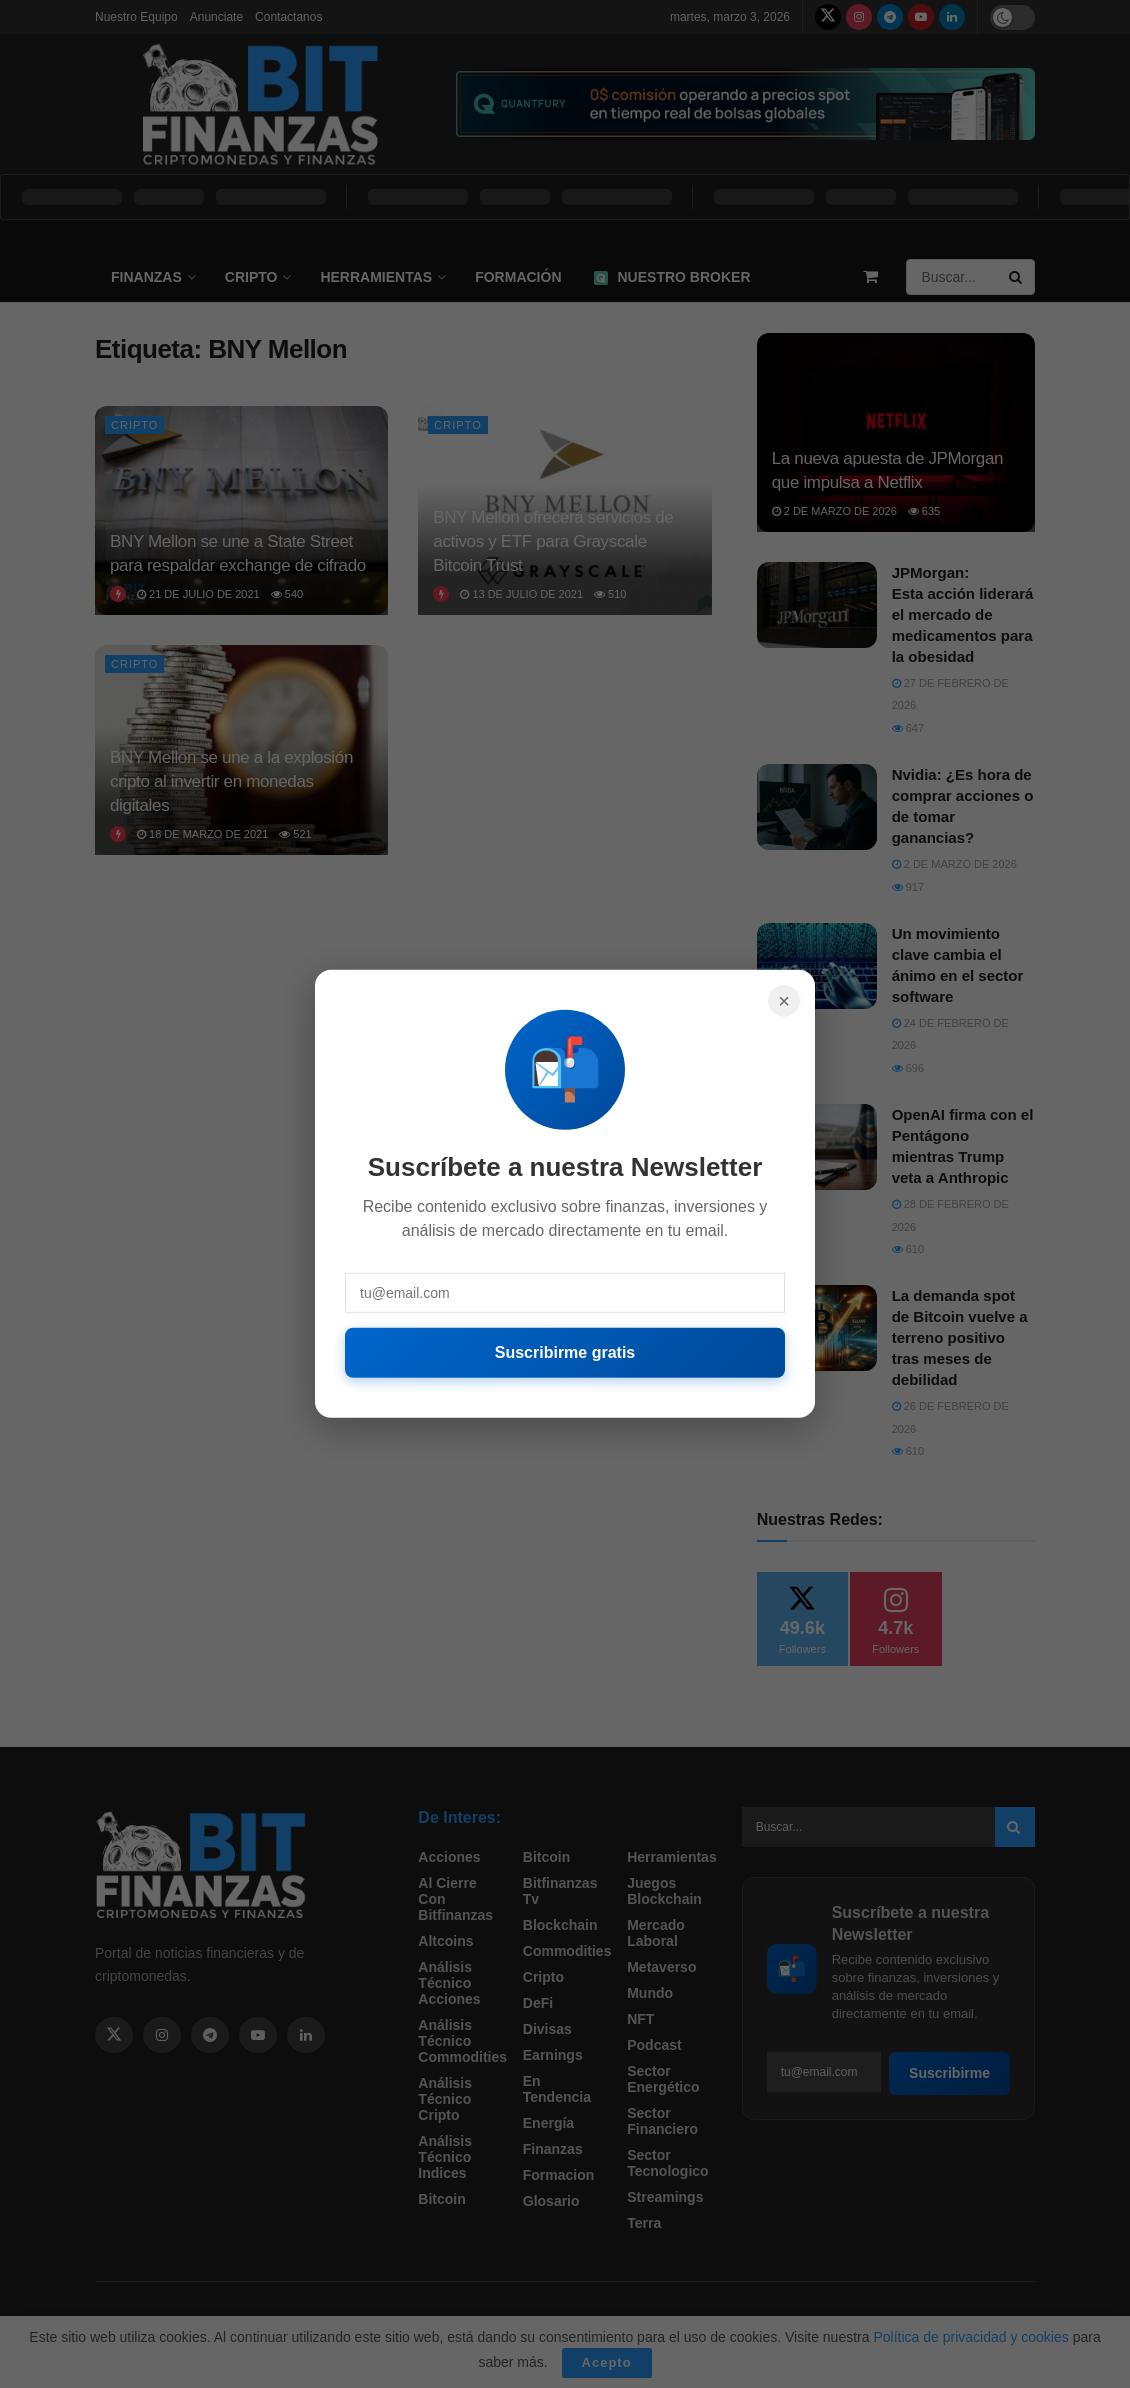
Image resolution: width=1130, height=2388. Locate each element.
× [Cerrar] (784, 1001)
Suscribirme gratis (565, 1352)
